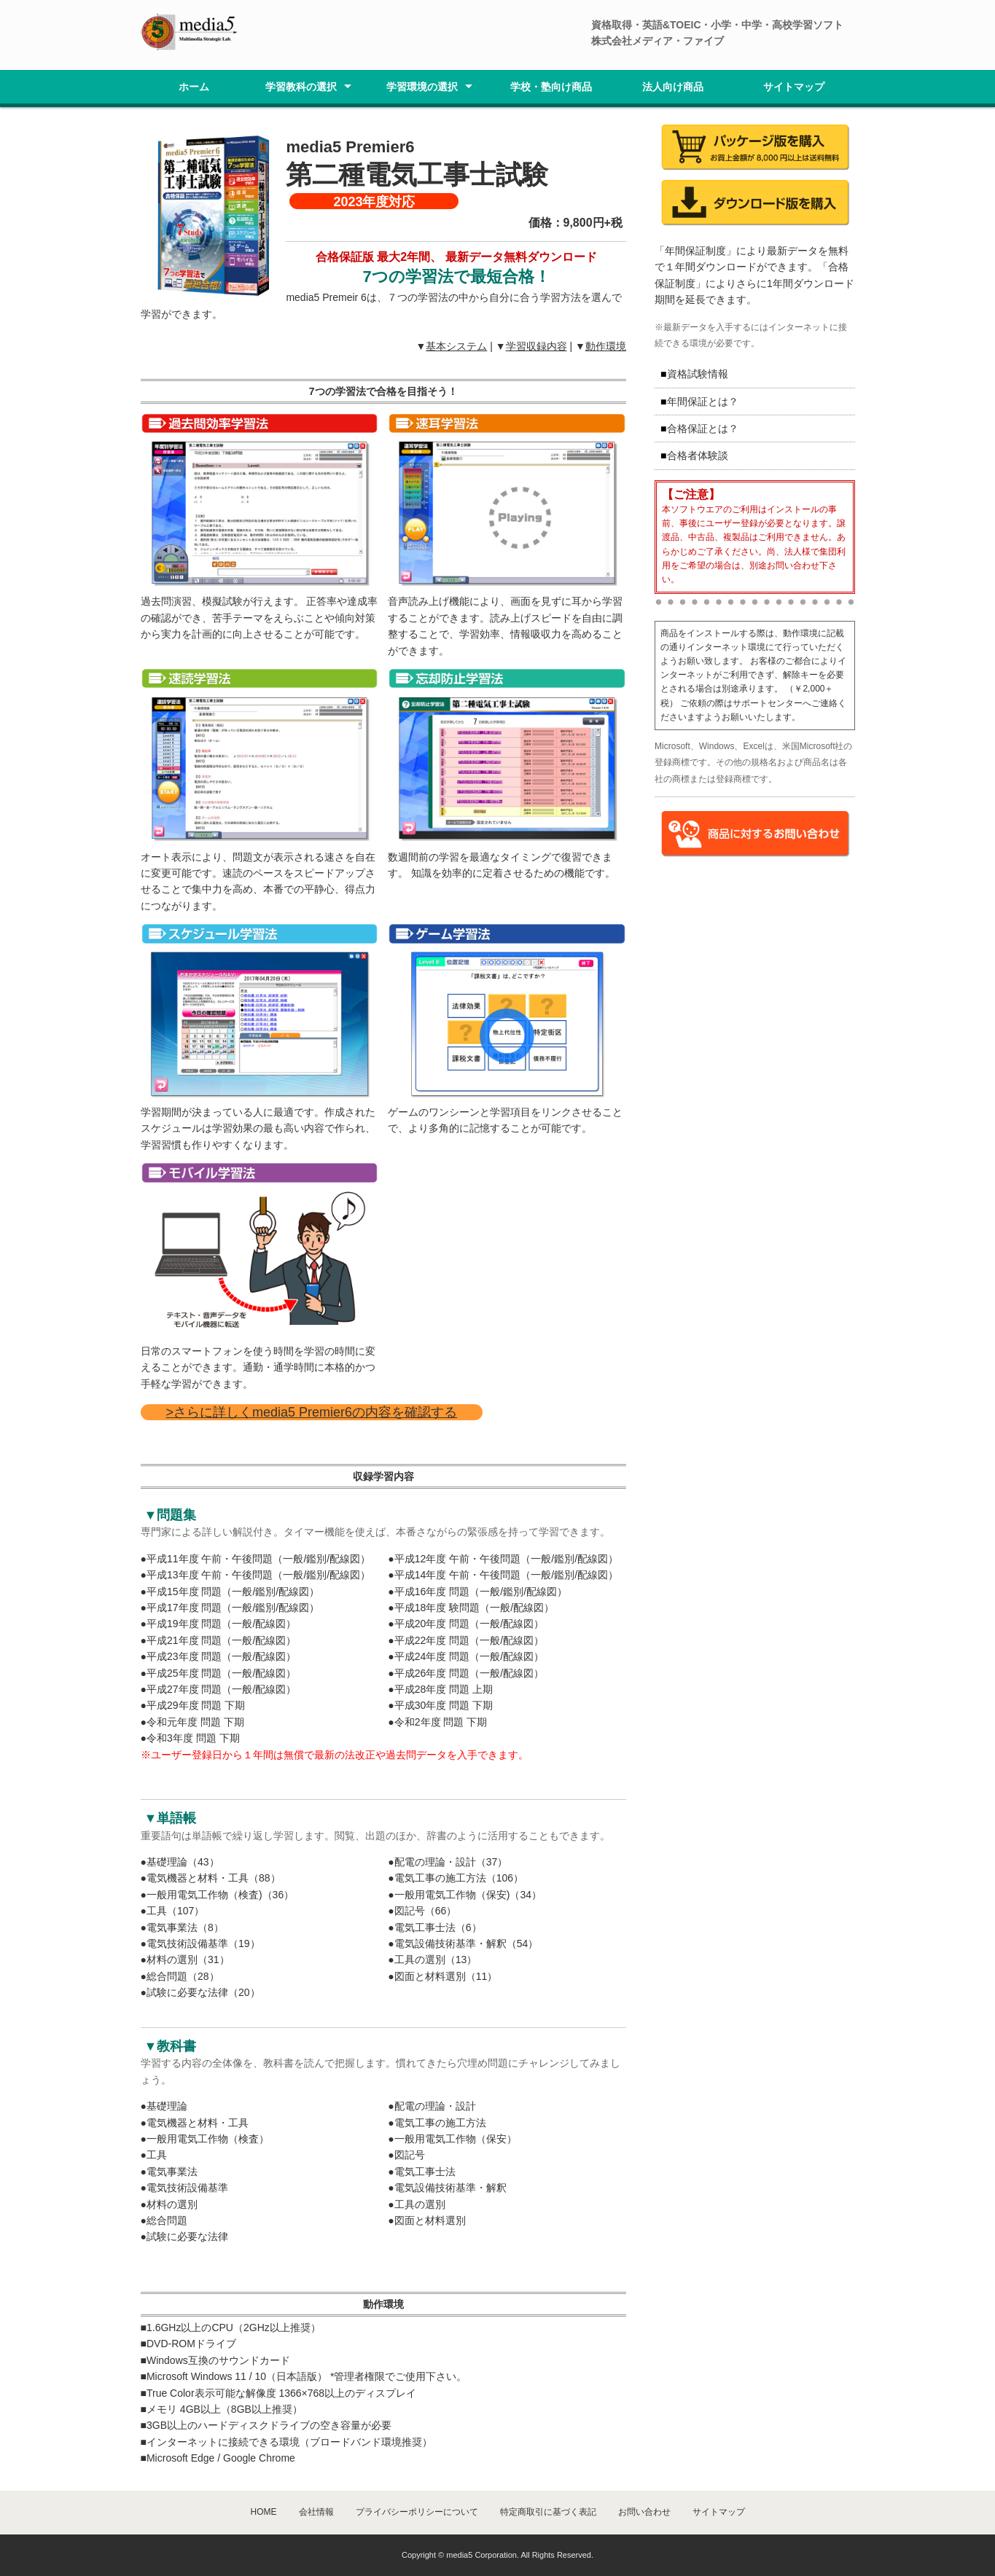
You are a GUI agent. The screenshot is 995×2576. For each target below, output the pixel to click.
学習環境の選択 (422, 87)
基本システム (456, 346)
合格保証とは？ (702, 428)
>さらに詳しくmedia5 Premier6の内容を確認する (312, 1412)
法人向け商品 (672, 87)
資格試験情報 (697, 374)
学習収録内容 (536, 346)
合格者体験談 (697, 455)
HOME (264, 2512)
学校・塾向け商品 (551, 87)
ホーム (194, 87)
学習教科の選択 (301, 87)
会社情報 (316, 2512)
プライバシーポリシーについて (417, 2512)
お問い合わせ (644, 2512)
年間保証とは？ (702, 401)
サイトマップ (793, 87)
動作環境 (605, 346)
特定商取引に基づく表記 (548, 2512)
